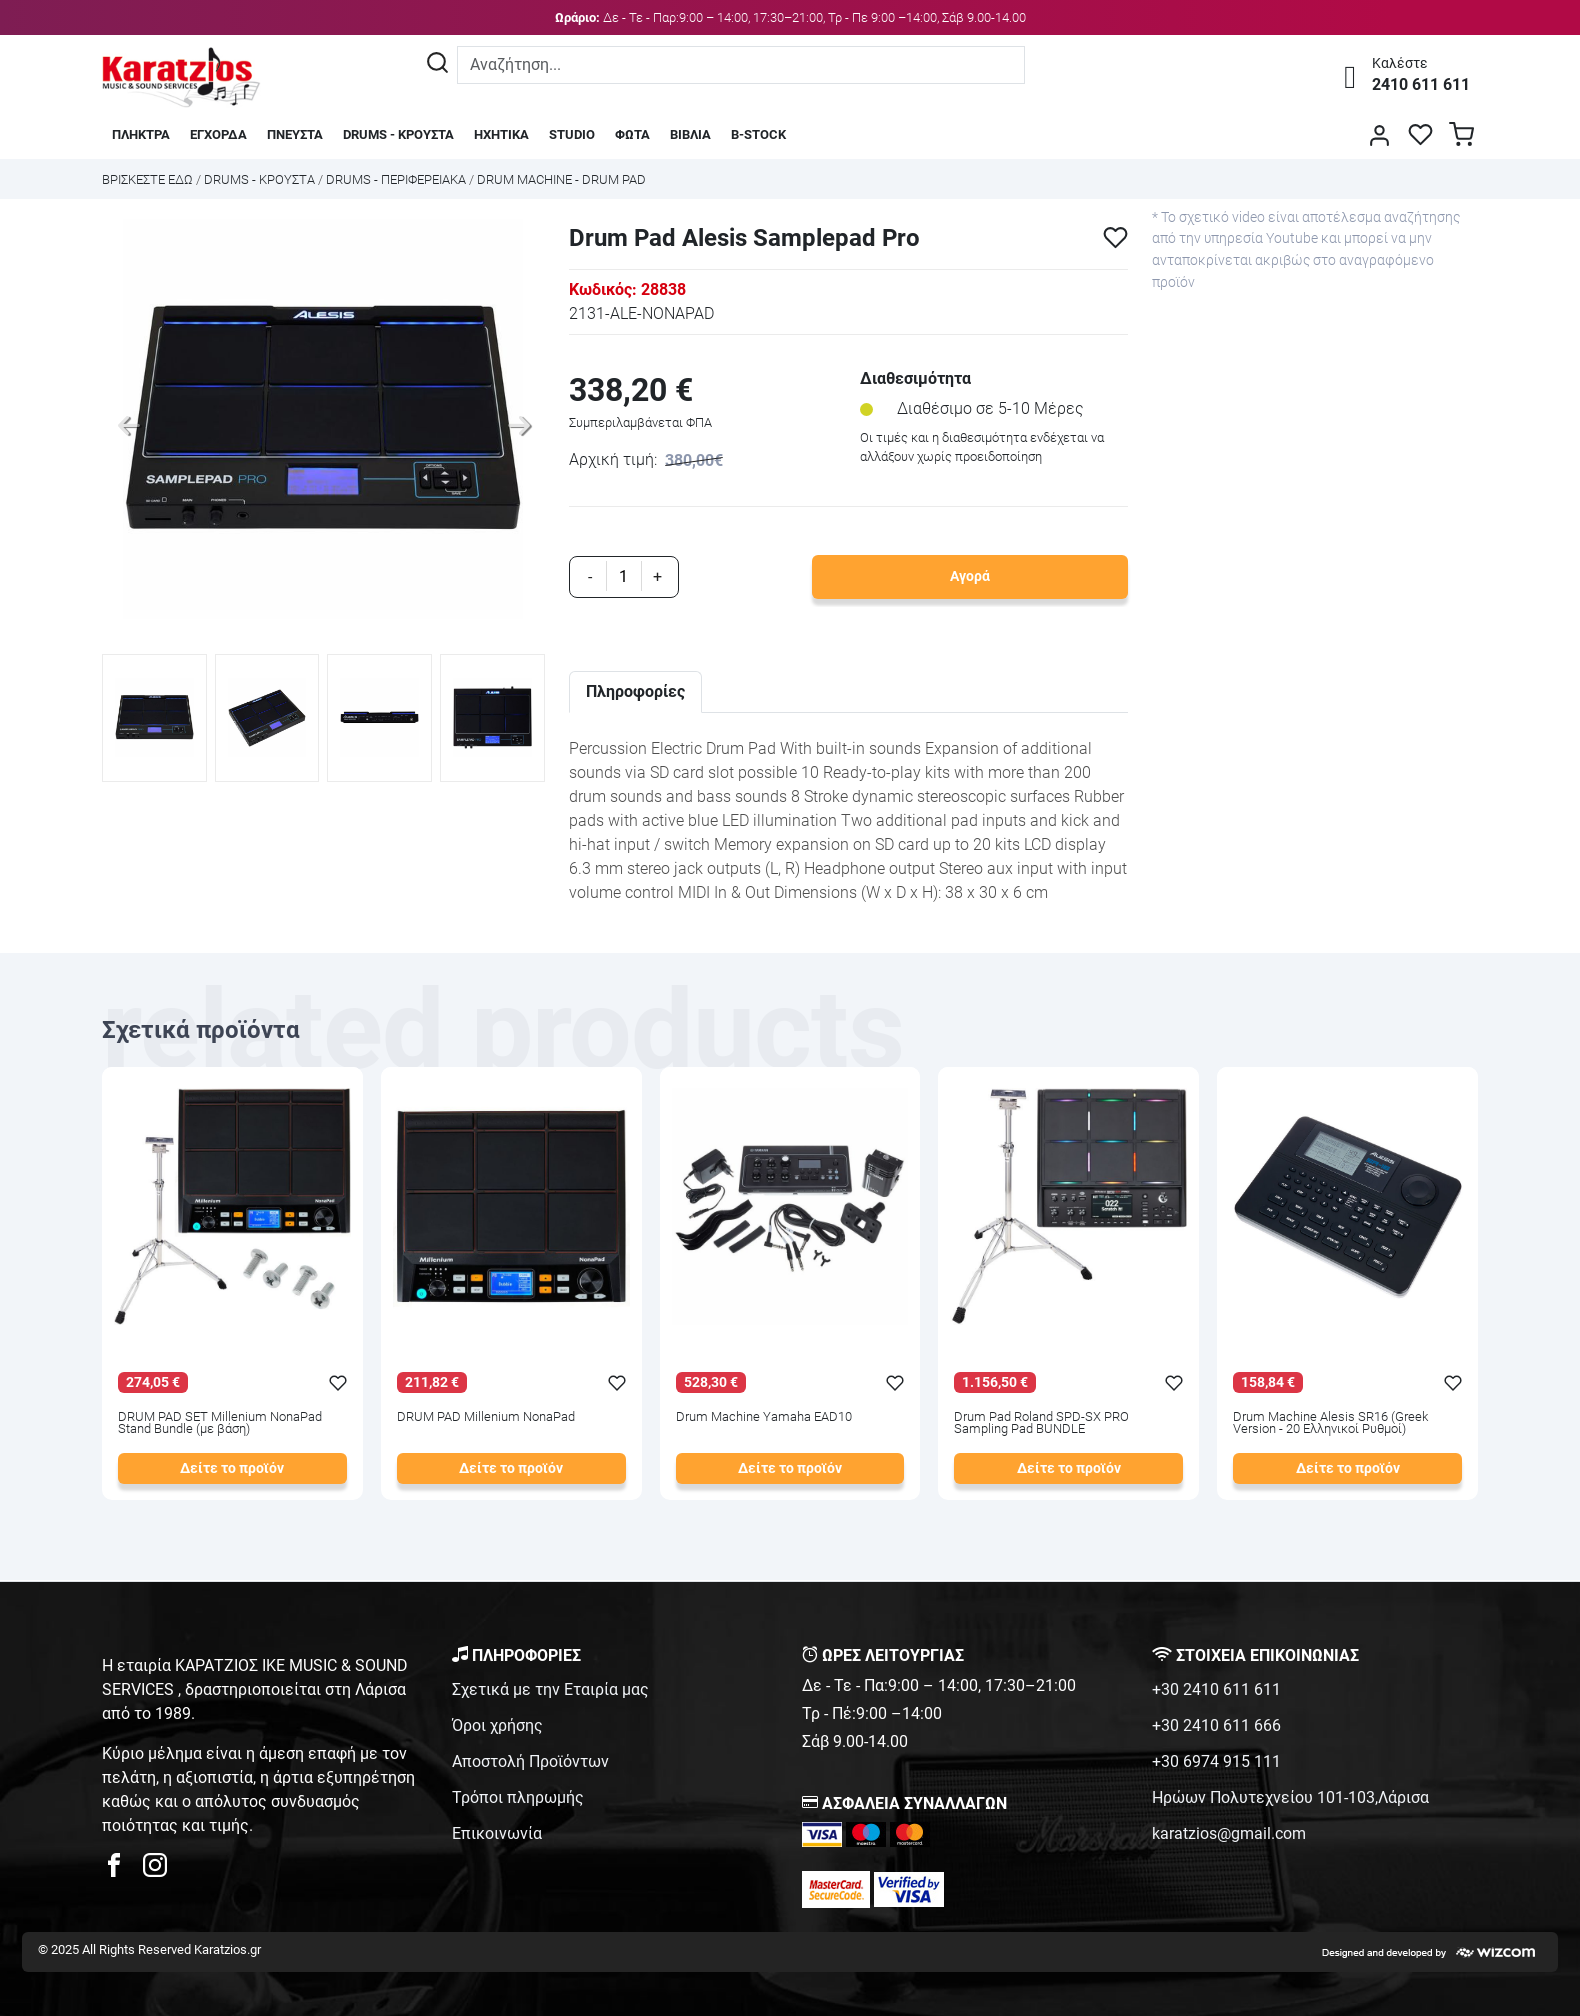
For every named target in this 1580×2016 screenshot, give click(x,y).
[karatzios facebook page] (122, 1870)
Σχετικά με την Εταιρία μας (550, 1689)
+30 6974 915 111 (1216, 1761)
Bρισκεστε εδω (149, 179)
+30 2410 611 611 (1216, 1689)
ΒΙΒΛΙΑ (690, 134)
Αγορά (970, 576)
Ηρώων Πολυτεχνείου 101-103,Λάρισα (1290, 1797)
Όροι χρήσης (497, 1725)
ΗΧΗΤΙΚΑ (501, 134)
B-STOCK (758, 134)
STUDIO (572, 134)
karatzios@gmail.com (1229, 1833)
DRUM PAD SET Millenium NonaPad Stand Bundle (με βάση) (220, 1424)
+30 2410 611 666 (1216, 1725)
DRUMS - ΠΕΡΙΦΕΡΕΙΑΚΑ (396, 179)
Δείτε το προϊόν (232, 1468)
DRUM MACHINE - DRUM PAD (561, 179)
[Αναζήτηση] (437, 65)
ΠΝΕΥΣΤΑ (295, 134)
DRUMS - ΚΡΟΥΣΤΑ (398, 134)
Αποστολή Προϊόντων (530, 1761)
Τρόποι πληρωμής (518, 1797)
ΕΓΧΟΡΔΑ (218, 134)
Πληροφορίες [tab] (635, 691)
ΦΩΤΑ (632, 134)
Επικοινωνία (497, 1833)
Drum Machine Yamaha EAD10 (764, 1417)
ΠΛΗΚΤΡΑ (141, 134)
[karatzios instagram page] (155, 1870)
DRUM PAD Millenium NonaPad (486, 1417)
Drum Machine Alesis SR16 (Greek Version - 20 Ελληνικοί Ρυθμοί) (1330, 1424)
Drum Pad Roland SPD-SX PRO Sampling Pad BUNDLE (1041, 1424)
